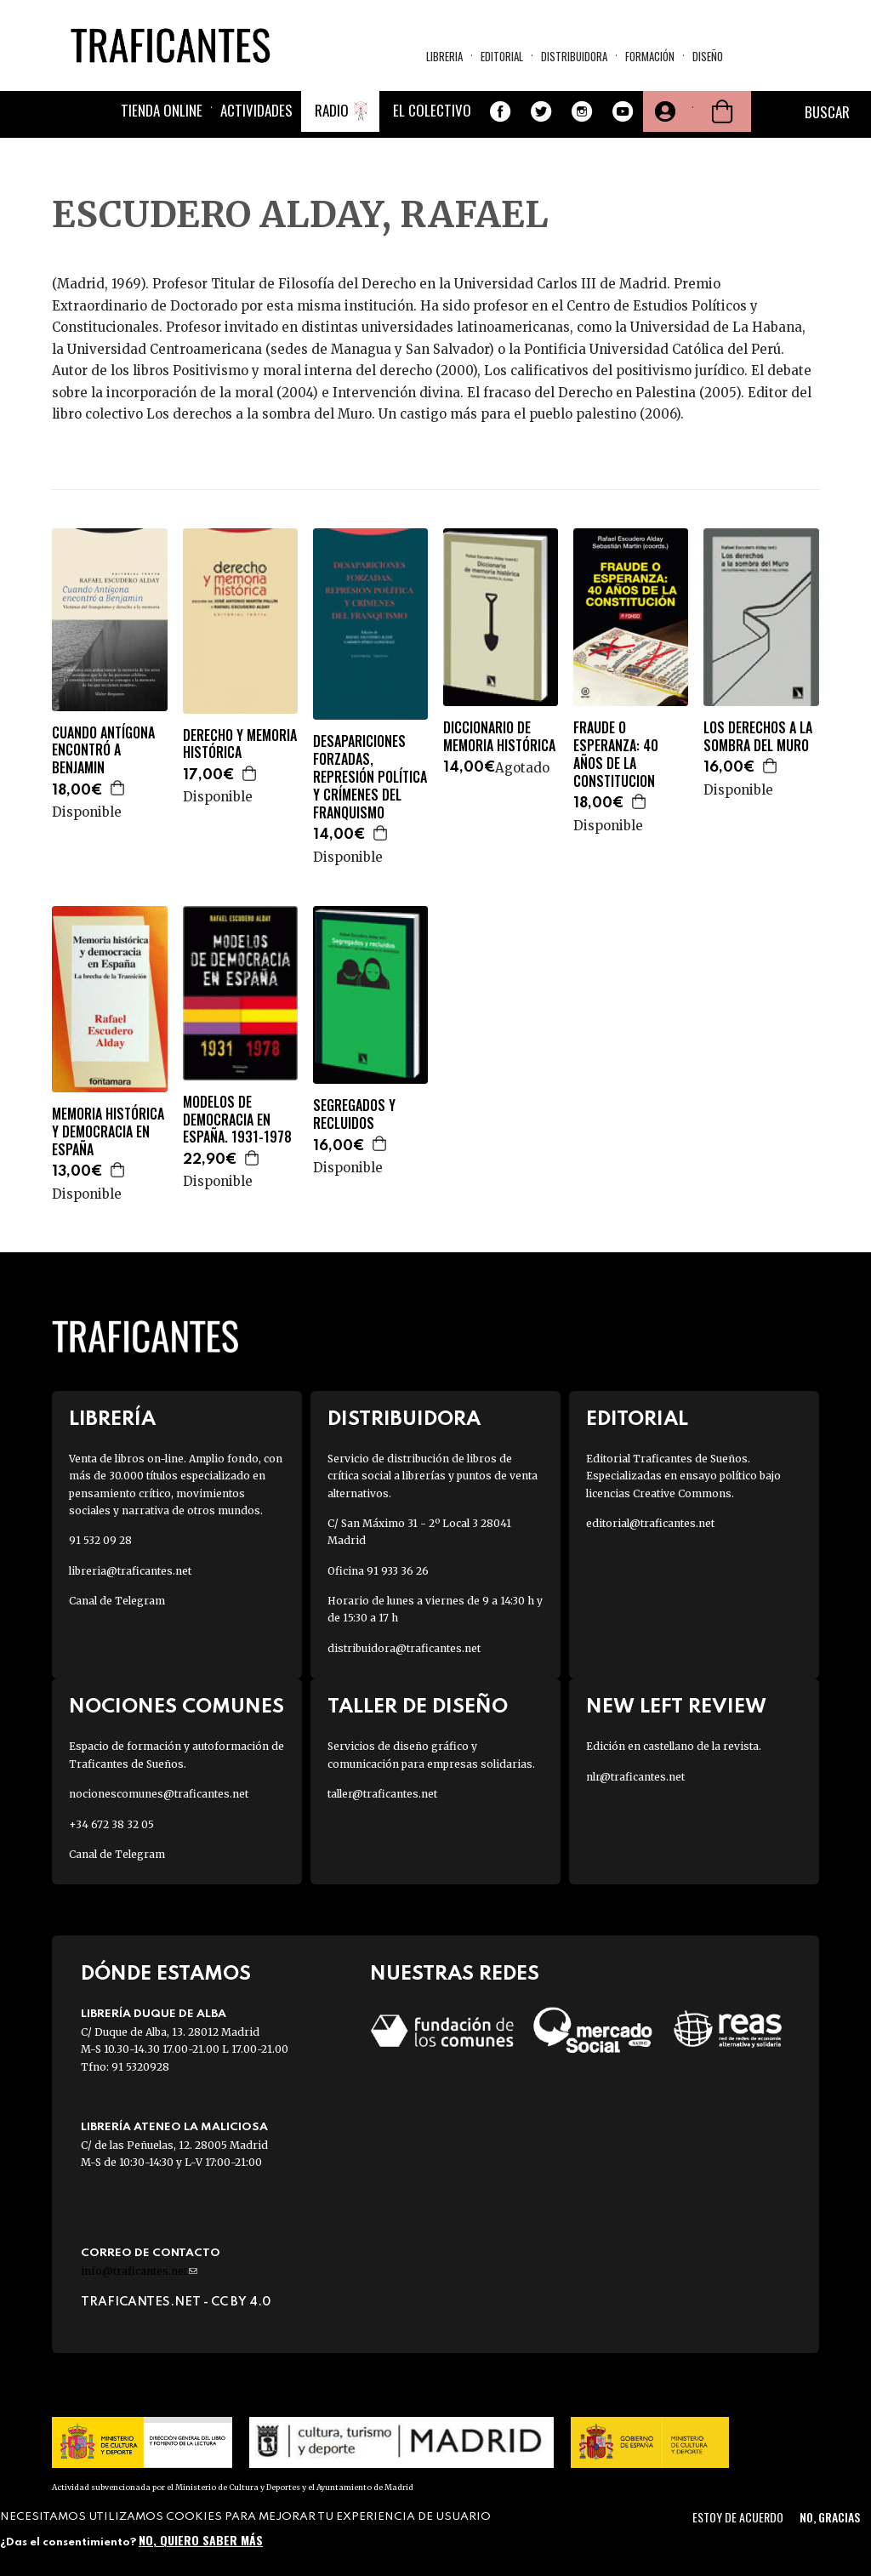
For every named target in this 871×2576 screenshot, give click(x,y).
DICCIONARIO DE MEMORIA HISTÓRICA (499, 737)
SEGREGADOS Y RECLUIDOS (354, 1114)
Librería (112, 1419)
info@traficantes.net (139, 2271)
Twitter (541, 111)
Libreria (444, 56)
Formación (650, 56)
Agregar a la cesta (118, 787)
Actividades (256, 110)
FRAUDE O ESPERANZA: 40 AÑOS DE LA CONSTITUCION (615, 754)
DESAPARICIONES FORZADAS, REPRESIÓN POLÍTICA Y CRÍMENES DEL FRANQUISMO (370, 776)
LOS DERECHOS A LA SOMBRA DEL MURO (757, 737)
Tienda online (161, 110)
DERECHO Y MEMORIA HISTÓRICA (240, 744)
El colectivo (432, 110)
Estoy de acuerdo (737, 2517)
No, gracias (830, 2517)
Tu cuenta (663, 111)
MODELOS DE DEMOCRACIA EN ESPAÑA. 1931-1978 (237, 1119)
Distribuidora (574, 56)
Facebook (500, 111)
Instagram (581, 111)
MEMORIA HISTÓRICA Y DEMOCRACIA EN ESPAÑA (108, 1131)
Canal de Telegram (117, 1600)
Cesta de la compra (722, 111)
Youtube (622, 111)
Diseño (707, 56)
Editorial (502, 56)
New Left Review (676, 1707)
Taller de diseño (417, 1707)
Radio (332, 110)
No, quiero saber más (201, 2540)
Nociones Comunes (176, 1707)
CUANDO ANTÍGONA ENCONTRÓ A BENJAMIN (103, 750)
